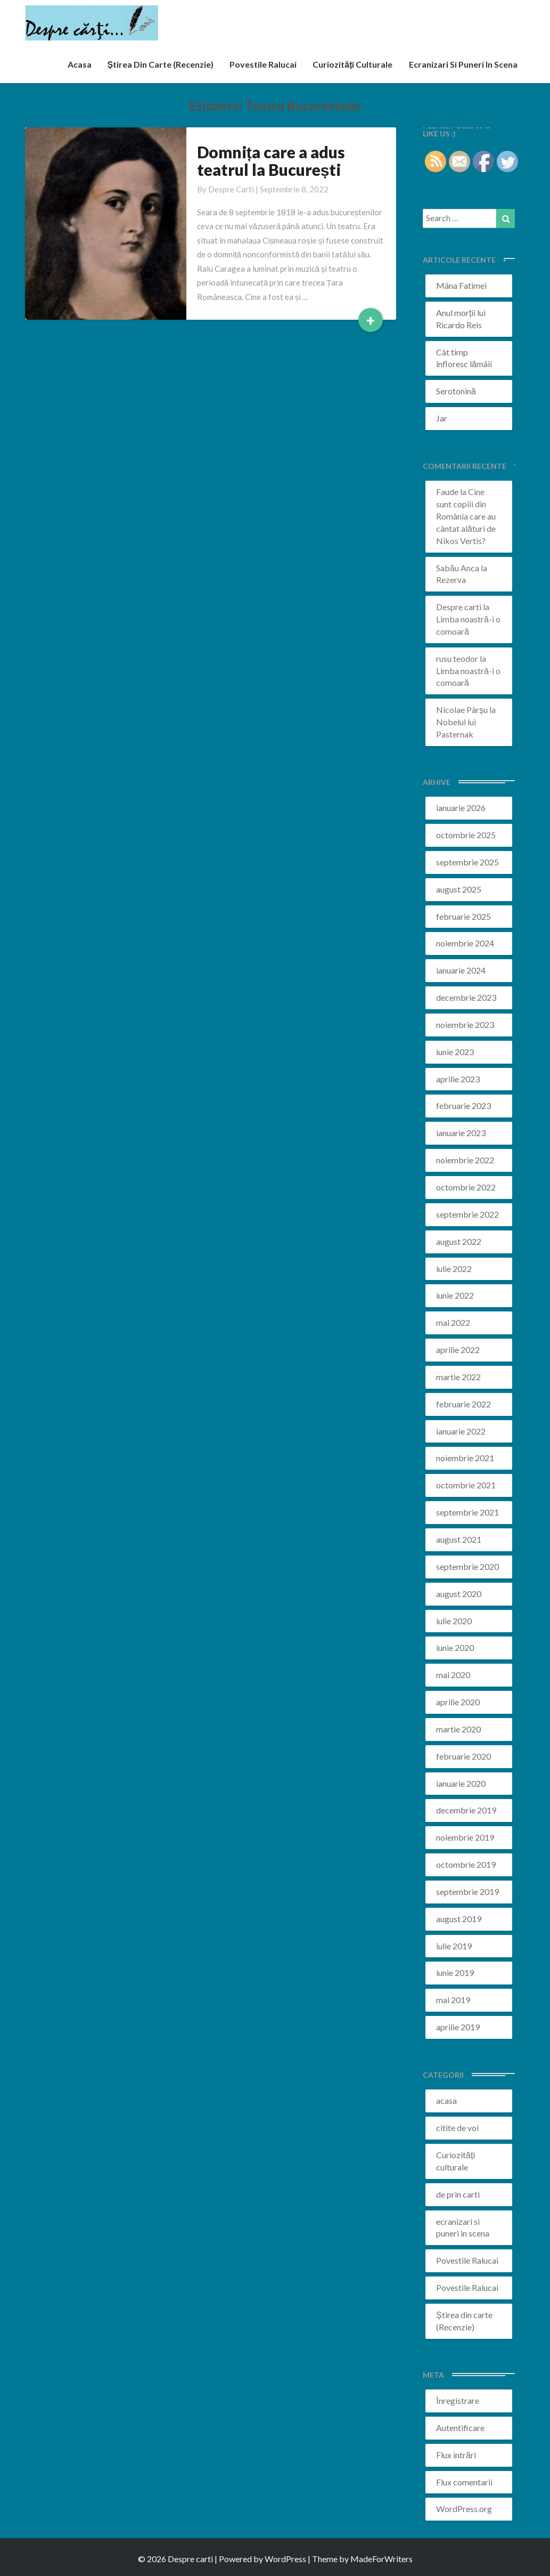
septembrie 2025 (467, 862)
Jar (441, 418)
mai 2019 (453, 2000)
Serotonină (456, 391)
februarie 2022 (463, 1404)
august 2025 (458, 889)
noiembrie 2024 (465, 943)
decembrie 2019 (466, 1810)
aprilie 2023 (458, 1079)
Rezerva (451, 579)
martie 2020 (458, 1729)
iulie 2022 (454, 1268)
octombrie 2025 (466, 835)
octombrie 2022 (466, 1187)
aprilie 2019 (458, 2027)
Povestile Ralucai (263, 64)
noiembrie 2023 (465, 1024)
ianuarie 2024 (461, 970)
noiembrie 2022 (465, 1160)
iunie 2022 (455, 1295)
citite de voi (457, 2128)
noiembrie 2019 (465, 1837)
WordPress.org (464, 2509)
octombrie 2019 (466, 1864)
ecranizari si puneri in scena (463, 64)
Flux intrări (456, 2455)
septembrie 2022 (467, 1214)
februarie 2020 (463, 1756)
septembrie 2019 (467, 1891)
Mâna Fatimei (461, 285)
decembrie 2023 (466, 997)
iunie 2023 (455, 1052)
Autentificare (460, 2428)
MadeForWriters (381, 2559)
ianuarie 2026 (461, 808)
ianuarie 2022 (461, 1431)
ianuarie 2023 (461, 1133)
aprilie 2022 (458, 1349)
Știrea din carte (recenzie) (161, 64)
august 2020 (458, 1594)
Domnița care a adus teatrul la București (271, 160)
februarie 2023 (463, 1105)
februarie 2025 (463, 916)
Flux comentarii (464, 2482)
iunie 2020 (455, 1647)
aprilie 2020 (458, 1702)
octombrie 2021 (466, 1485)
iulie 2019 (454, 1946)
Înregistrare (457, 2400)
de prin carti (458, 2194)
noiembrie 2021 (465, 1458)
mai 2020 (453, 1675)
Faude (447, 492)
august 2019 (458, 1919)
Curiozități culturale (352, 64)
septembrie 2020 (467, 1566)
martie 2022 (458, 1377)
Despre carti (231, 189)
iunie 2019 (455, 1972)
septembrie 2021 (467, 1512)
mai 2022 (453, 1322)
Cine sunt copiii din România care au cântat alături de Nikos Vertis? (466, 516)
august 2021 (458, 1539)
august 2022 (458, 1241)
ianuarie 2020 (461, 1783)
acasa (80, 64)
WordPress (285, 2559)
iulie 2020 (454, 1621)
